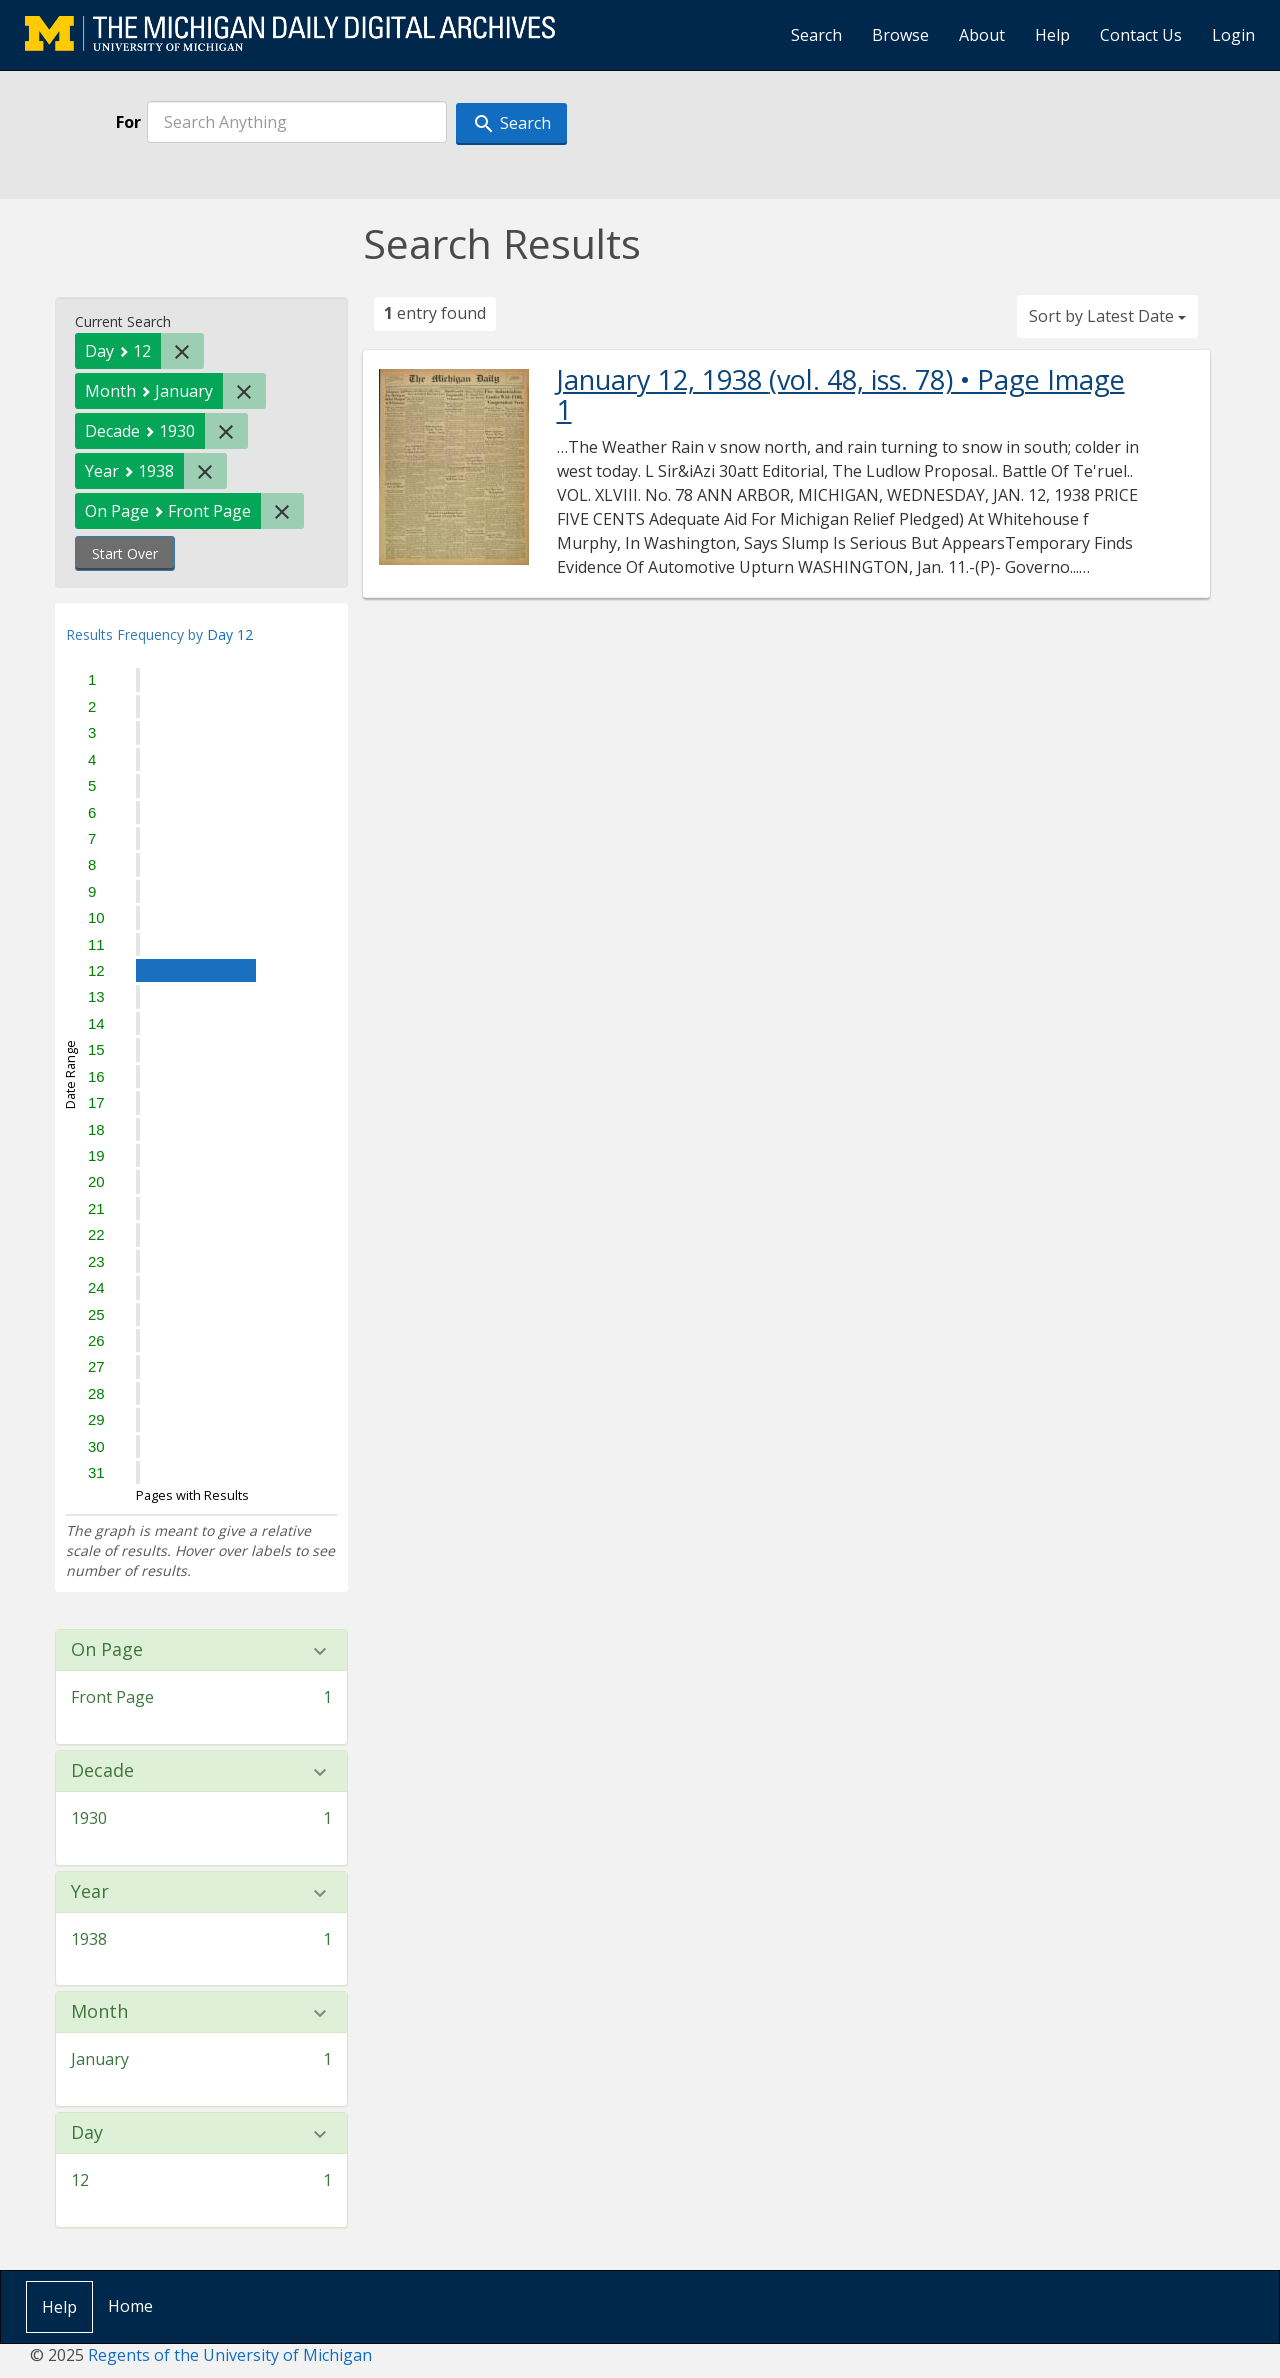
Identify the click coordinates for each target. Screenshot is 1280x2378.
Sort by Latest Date (1107, 316)
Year (90, 1892)
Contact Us (1141, 35)
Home (130, 2306)
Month (99, 2012)
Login (1233, 35)
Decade (102, 1771)
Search (816, 35)
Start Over (125, 553)
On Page (107, 1650)
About (982, 35)
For (128, 122)
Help (1052, 35)
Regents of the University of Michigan (230, 2355)
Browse (900, 35)
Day (87, 2133)
